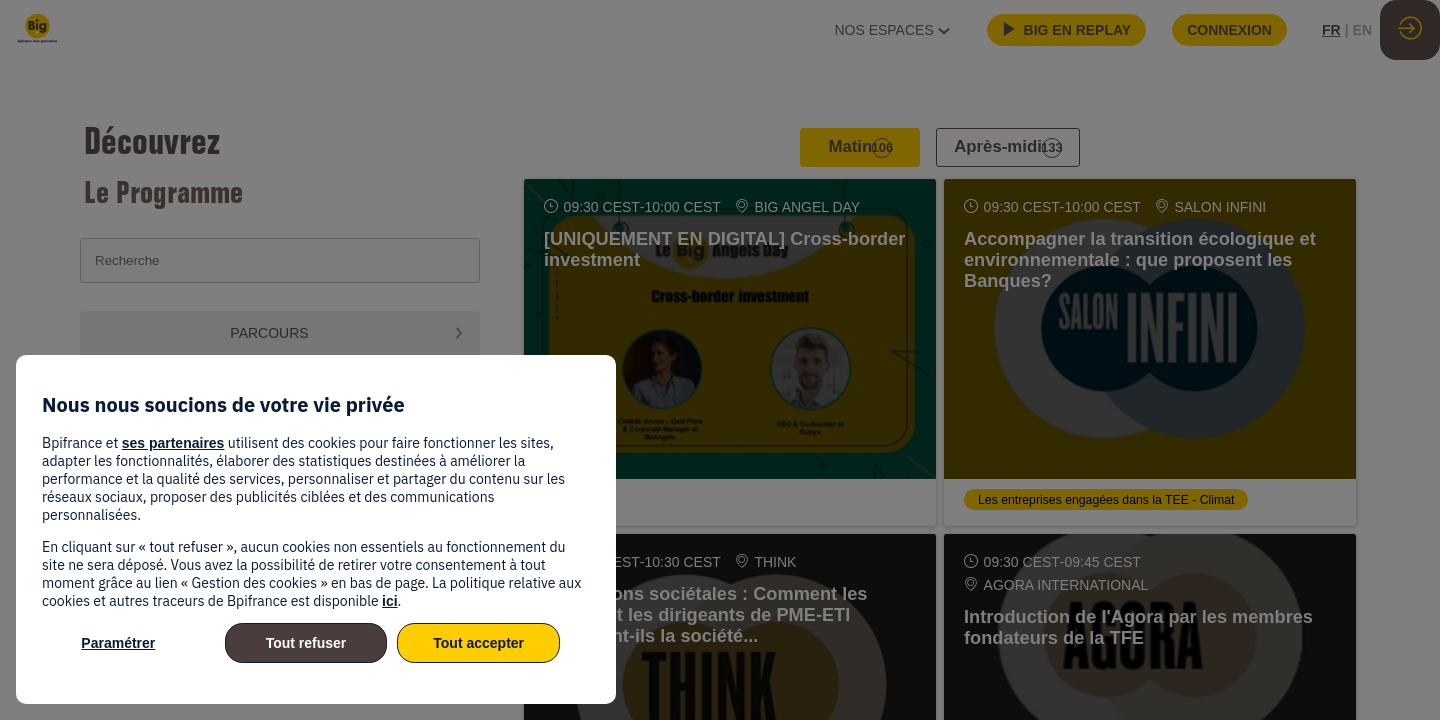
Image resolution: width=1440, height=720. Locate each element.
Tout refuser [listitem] (306, 643)
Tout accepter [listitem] (478, 643)
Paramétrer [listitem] (118, 643)
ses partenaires (173, 443)
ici (390, 601)
